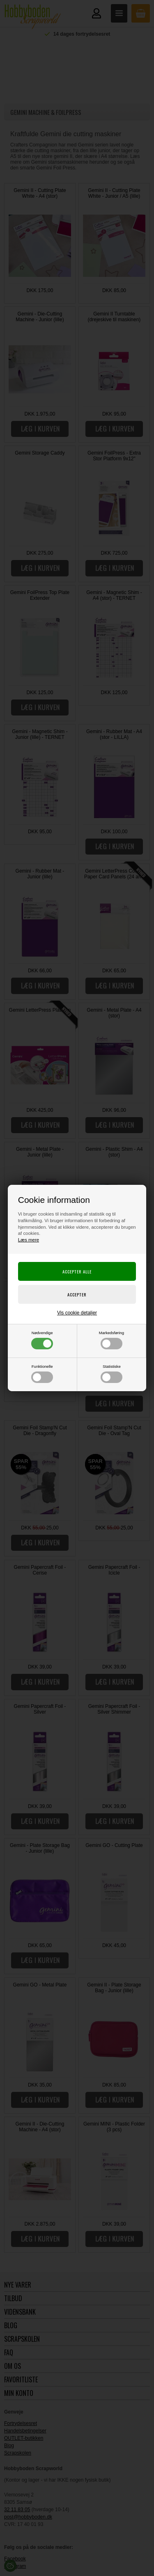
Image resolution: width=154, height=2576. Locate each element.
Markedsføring (111, 1339)
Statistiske (111, 1373)
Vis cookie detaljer (77, 1313)
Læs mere (28, 1239)
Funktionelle (42, 1373)
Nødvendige (42, 1339)
